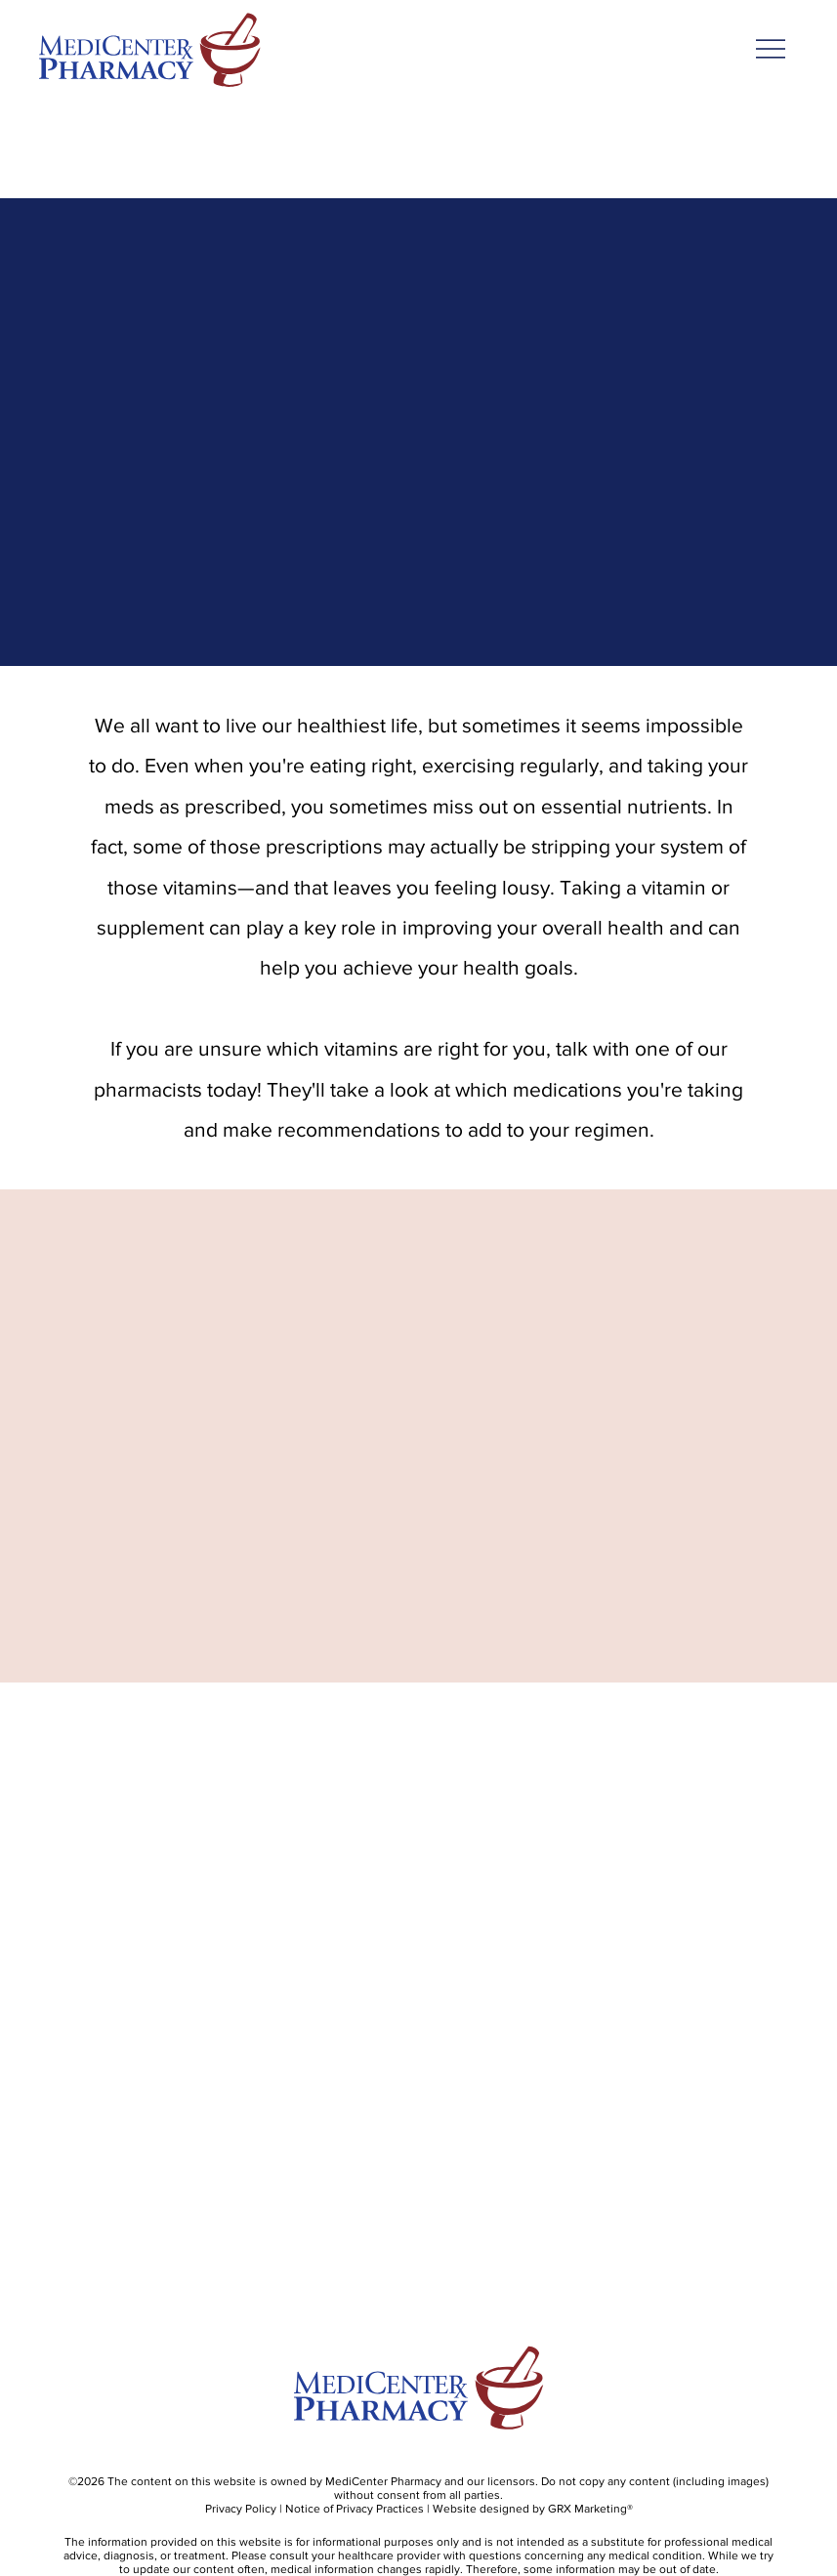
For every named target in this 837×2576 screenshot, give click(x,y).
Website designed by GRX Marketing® (533, 2508)
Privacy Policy (240, 2508)
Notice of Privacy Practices (354, 2508)
